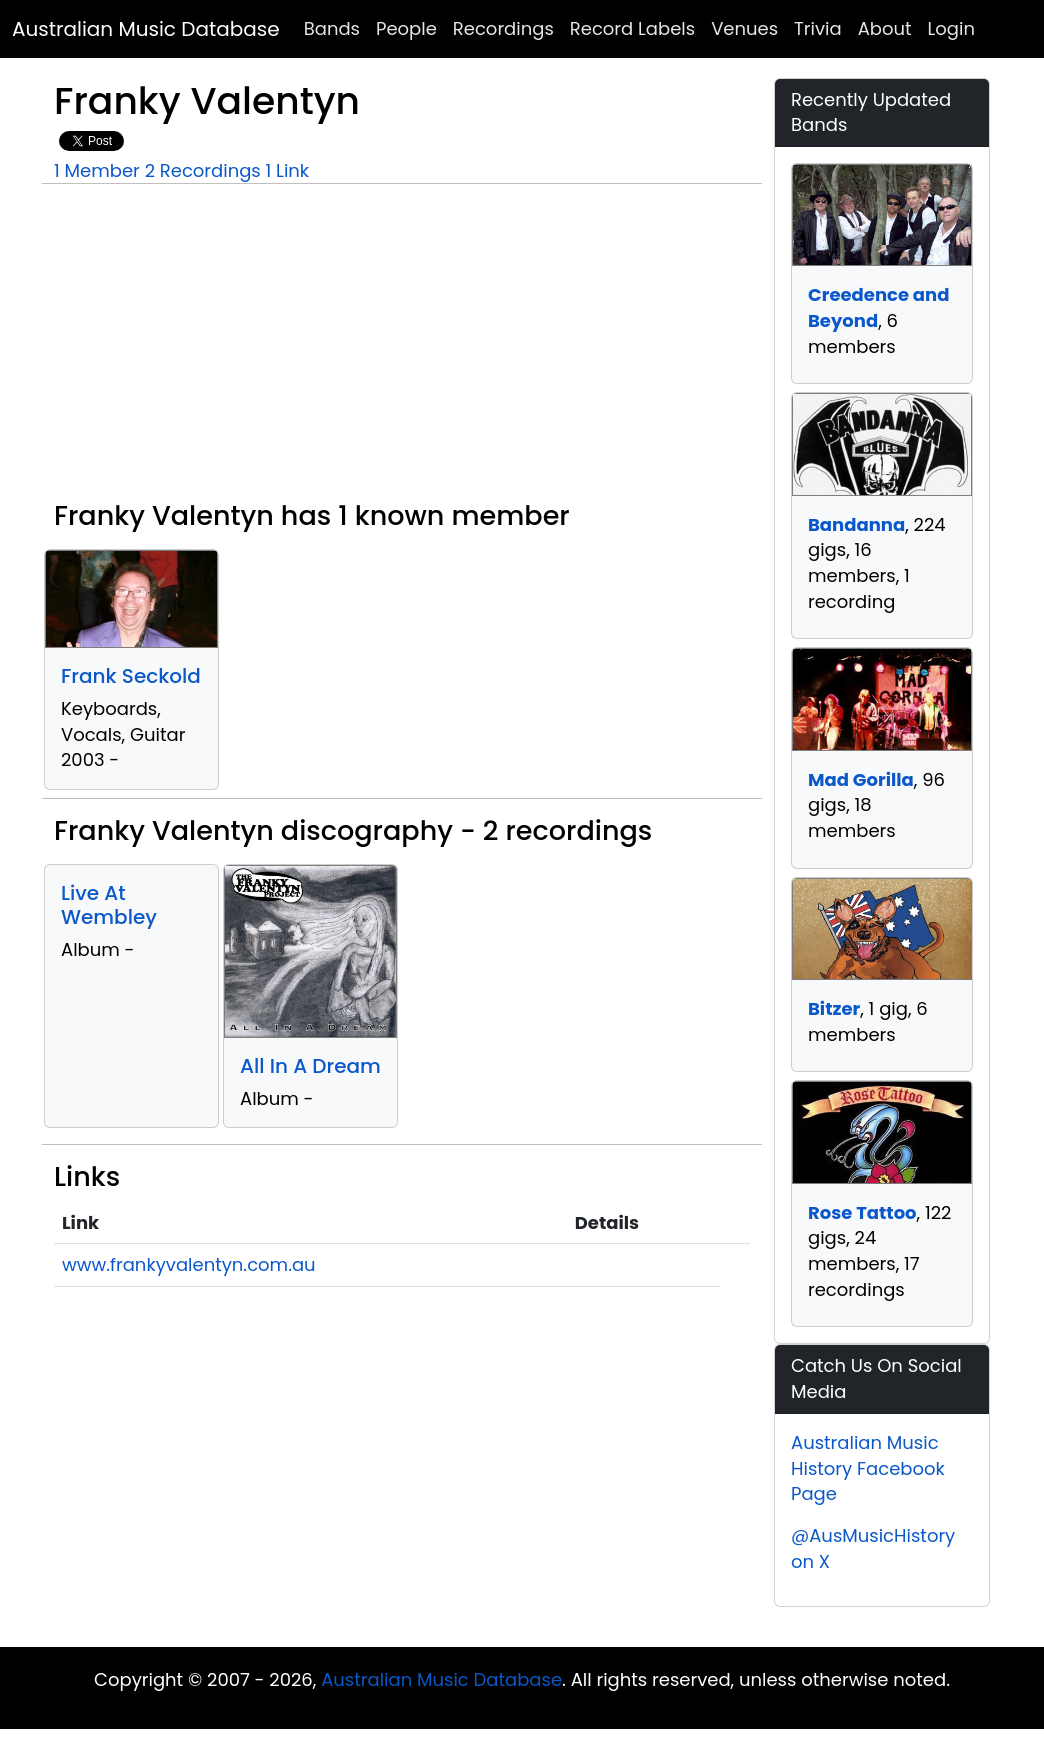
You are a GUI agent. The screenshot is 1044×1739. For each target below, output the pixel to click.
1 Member (97, 170)
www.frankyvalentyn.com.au (189, 1264)
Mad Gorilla (861, 779)
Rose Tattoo (862, 1212)
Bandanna (856, 524)
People (406, 28)
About (885, 28)
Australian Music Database (146, 29)
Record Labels (632, 28)
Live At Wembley (109, 905)
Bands (332, 28)
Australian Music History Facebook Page (868, 1468)
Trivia (818, 28)
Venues (744, 28)
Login (951, 28)
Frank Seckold (131, 676)
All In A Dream (310, 1066)
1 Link (288, 170)
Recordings (503, 28)
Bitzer (834, 1008)
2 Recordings (203, 170)
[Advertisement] (402, 350)
